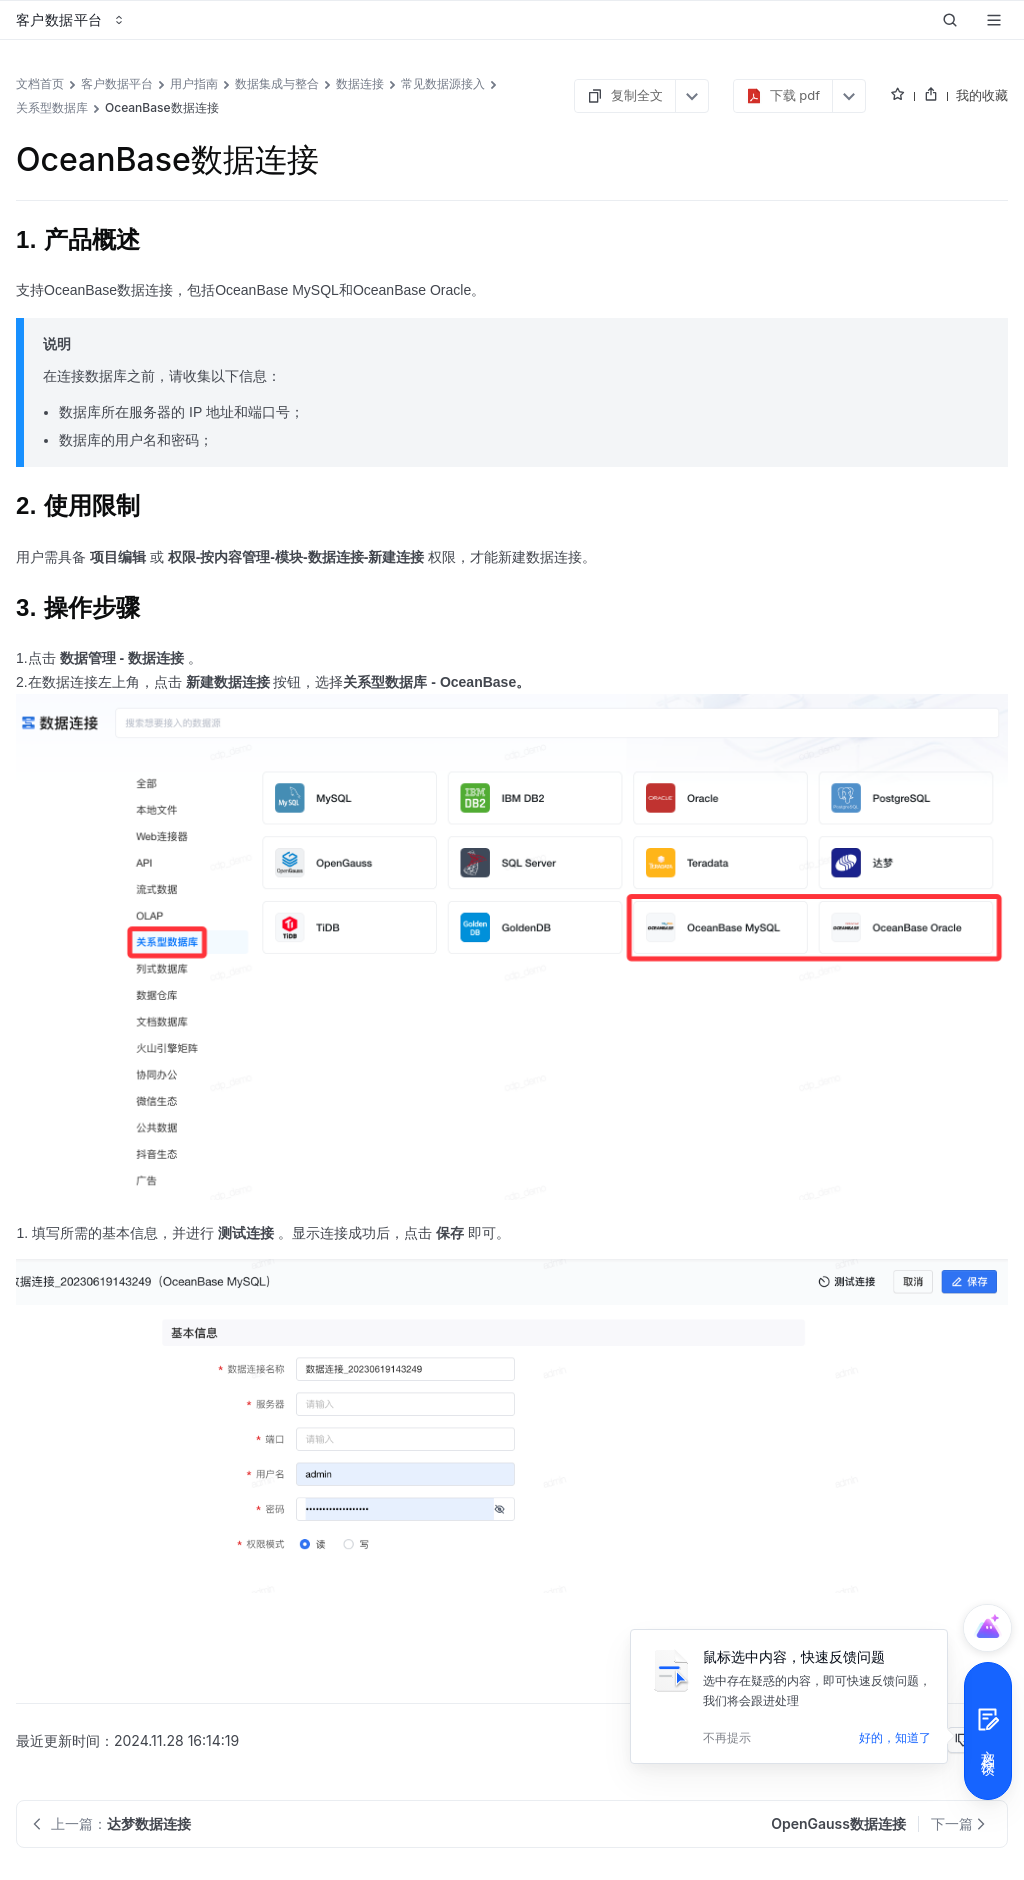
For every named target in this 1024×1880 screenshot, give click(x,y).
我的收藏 (982, 95)
